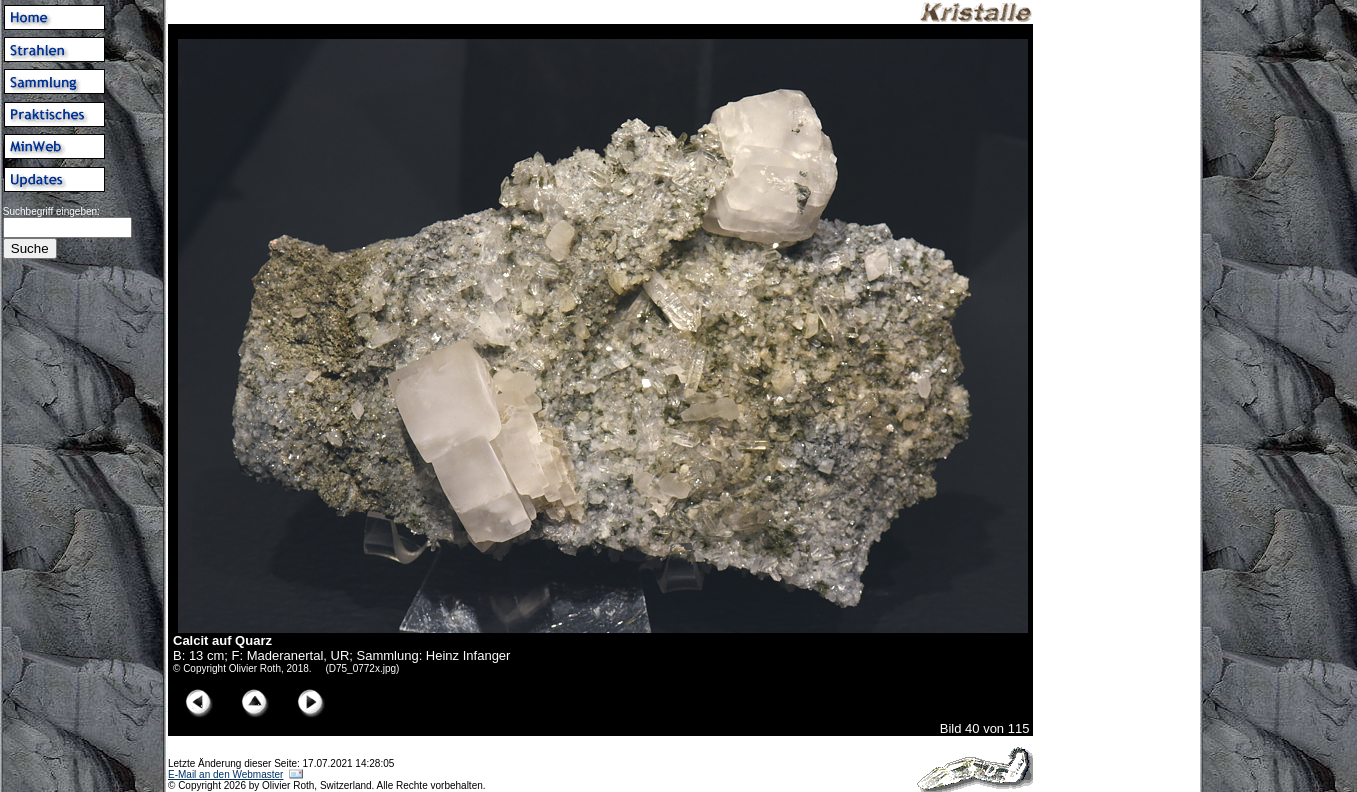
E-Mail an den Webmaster (225, 774)
